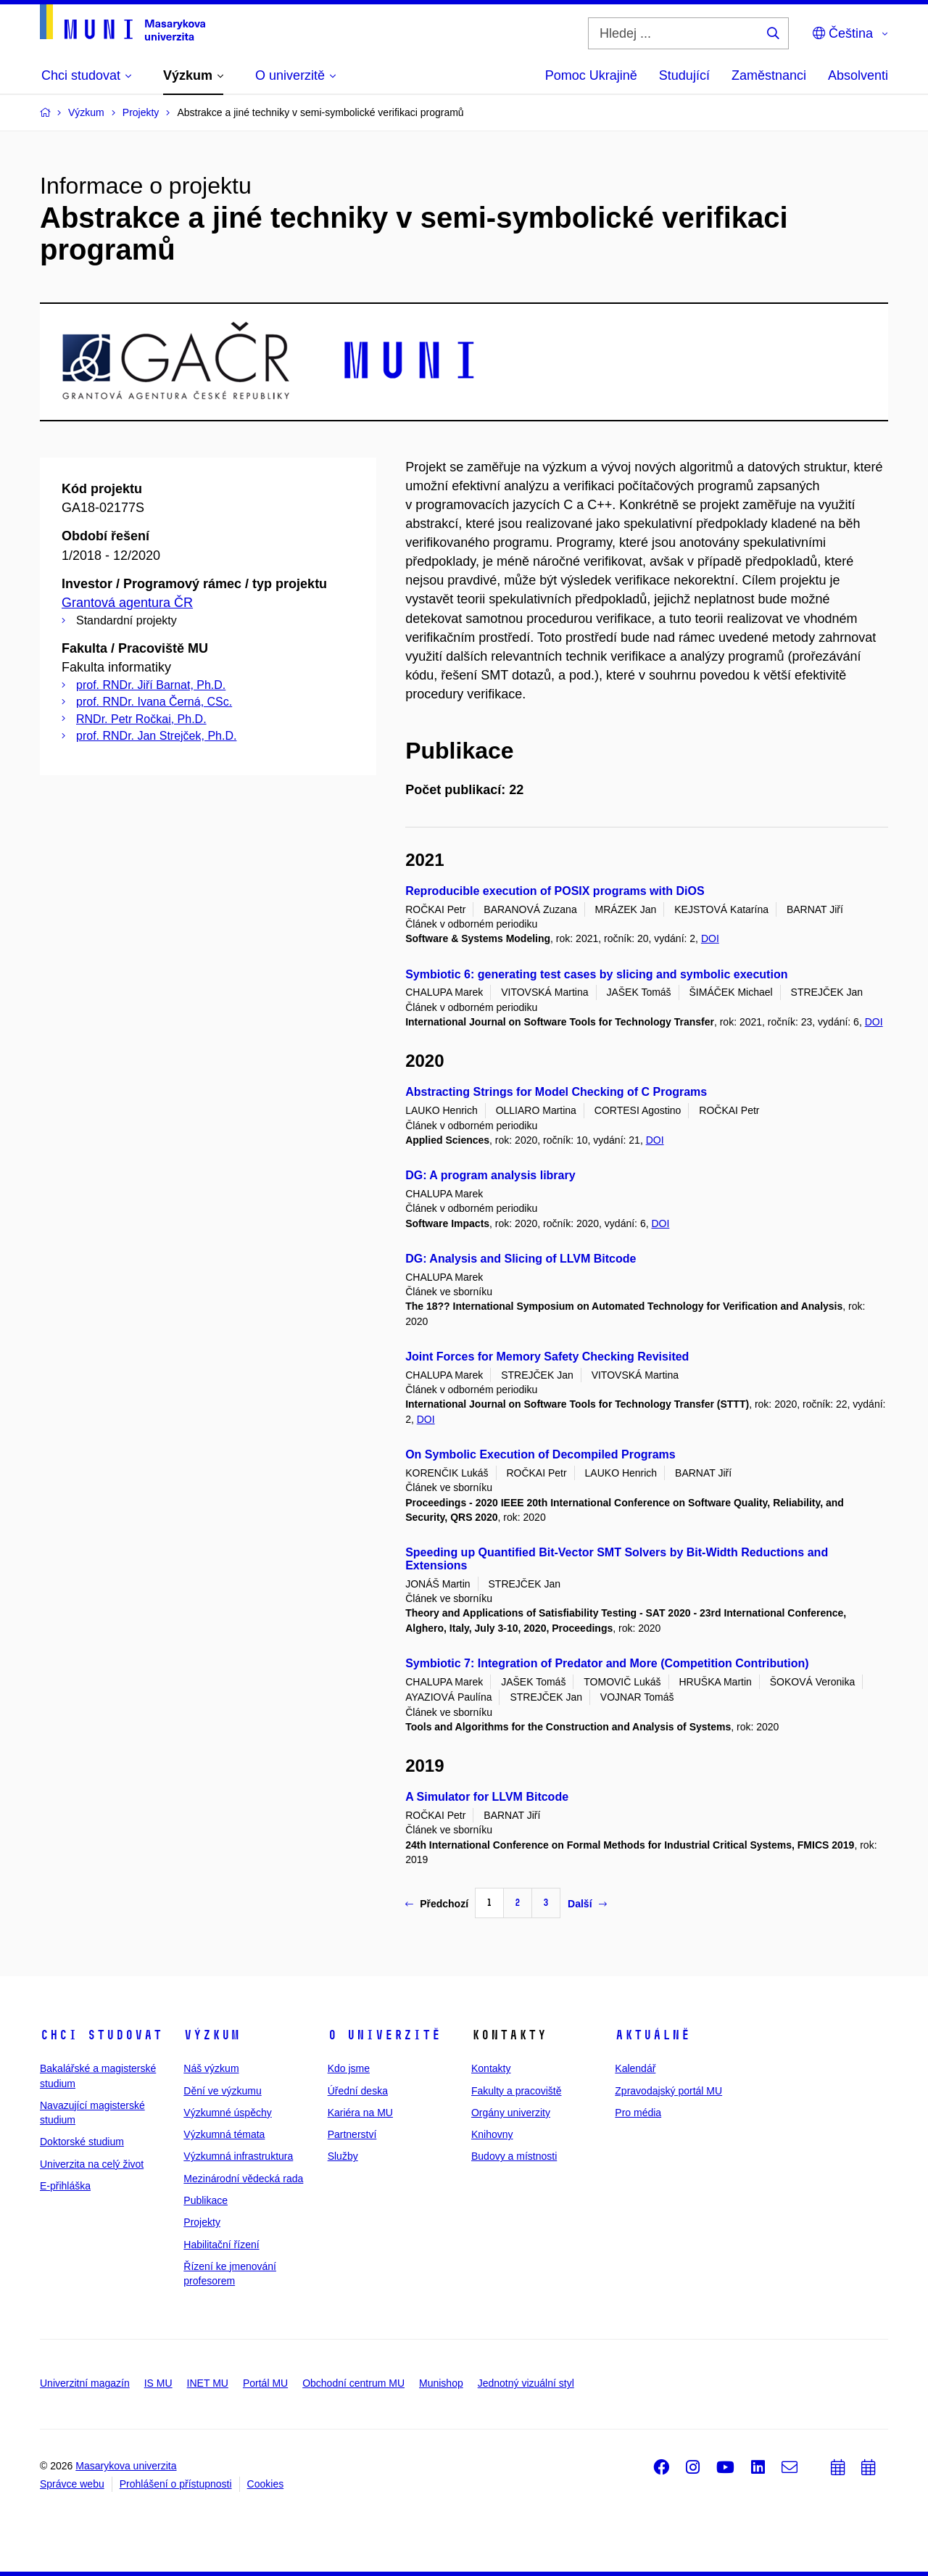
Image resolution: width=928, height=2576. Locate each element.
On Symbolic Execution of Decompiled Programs (540, 1454)
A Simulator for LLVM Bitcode (486, 1797)
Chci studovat (101, 2035)
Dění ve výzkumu (222, 2091)
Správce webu (72, 2484)
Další (587, 1904)
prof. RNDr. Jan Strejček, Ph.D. (156, 736)
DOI (710, 938)
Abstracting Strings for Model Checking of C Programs (556, 1092)
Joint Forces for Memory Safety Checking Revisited (547, 1356)
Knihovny (492, 2134)
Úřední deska (358, 2091)
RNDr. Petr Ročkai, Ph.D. (141, 719)
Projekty (201, 2222)
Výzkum (211, 2035)
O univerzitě (384, 2035)
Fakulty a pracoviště (516, 2091)
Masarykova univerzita (125, 2466)
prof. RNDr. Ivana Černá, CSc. (154, 701)
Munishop (441, 2383)
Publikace (205, 2200)
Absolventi (858, 75)
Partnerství (352, 2134)
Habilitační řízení (221, 2244)
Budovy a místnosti (514, 2156)
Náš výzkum (211, 2068)
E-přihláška (65, 2186)
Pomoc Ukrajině (591, 75)
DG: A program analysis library (490, 1175)
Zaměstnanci (769, 75)
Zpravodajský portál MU (668, 2091)
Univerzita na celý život (92, 2164)
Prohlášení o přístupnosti (176, 2484)
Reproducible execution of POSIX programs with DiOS (555, 891)
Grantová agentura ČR (127, 602)
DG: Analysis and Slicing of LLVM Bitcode (520, 1258)
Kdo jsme (349, 2068)
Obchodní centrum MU (353, 2383)
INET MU (207, 2383)
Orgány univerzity (510, 2112)
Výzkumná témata (224, 2134)
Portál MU (265, 2383)
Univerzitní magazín (85, 2383)
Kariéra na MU (360, 2112)
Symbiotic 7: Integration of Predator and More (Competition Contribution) (606, 1663)
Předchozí (436, 1904)
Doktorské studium (82, 2141)
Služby (343, 2156)
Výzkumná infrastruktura (238, 2156)
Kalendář (635, 2068)
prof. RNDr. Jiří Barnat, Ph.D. (150, 685)
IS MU (158, 2383)
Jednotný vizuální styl (526, 2383)
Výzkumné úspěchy (227, 2112)
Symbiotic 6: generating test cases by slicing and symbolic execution (596, 974)
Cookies (265, 2484)
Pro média (638, 2112)
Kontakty (490, 2068)
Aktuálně (652, 2035)
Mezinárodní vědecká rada (243, 2178)
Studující (684, 75)
